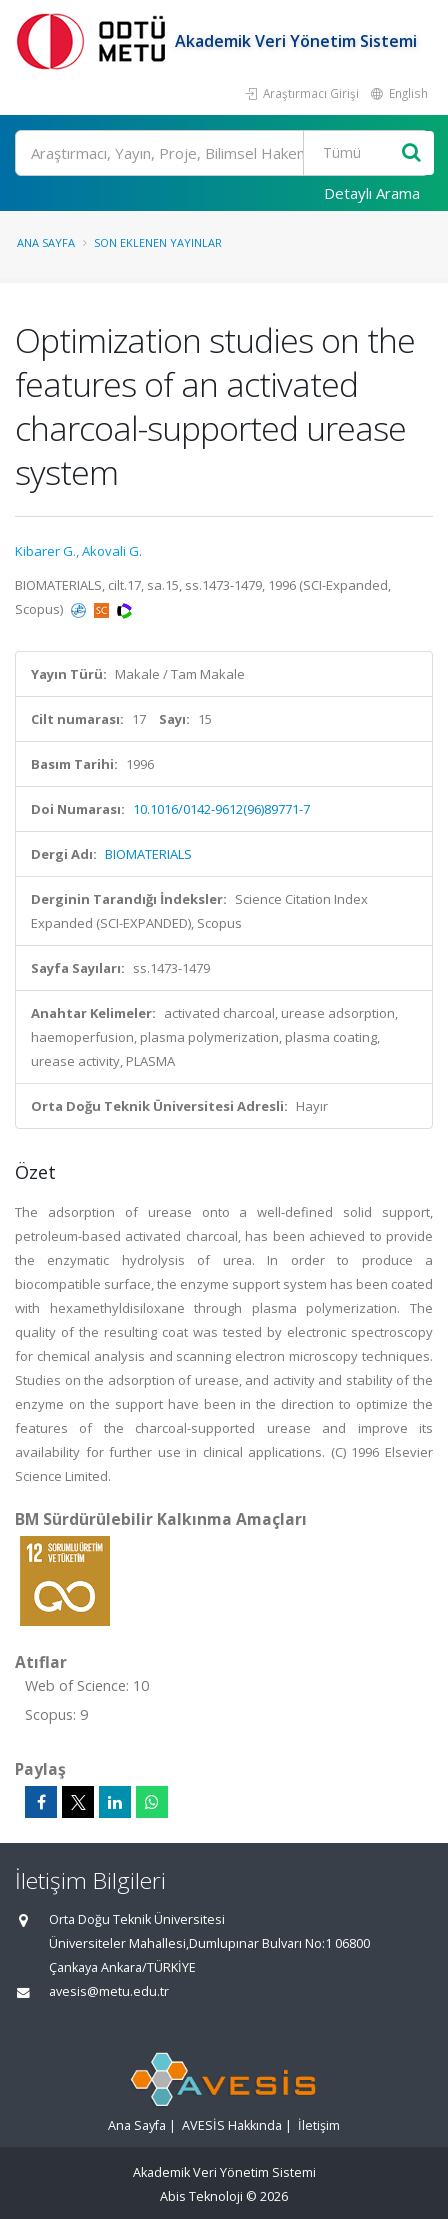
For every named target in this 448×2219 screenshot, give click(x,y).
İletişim (319, 2125)
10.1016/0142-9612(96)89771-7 (221, 809)
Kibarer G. (45, 551)
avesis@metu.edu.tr (109, 1991)
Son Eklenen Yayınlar (158, 242)
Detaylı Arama (372, 193)
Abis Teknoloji (201, 2196)
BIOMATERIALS (148, 854)
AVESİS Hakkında (232, 2125)
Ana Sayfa (46, 242)
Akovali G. (112, 551)
